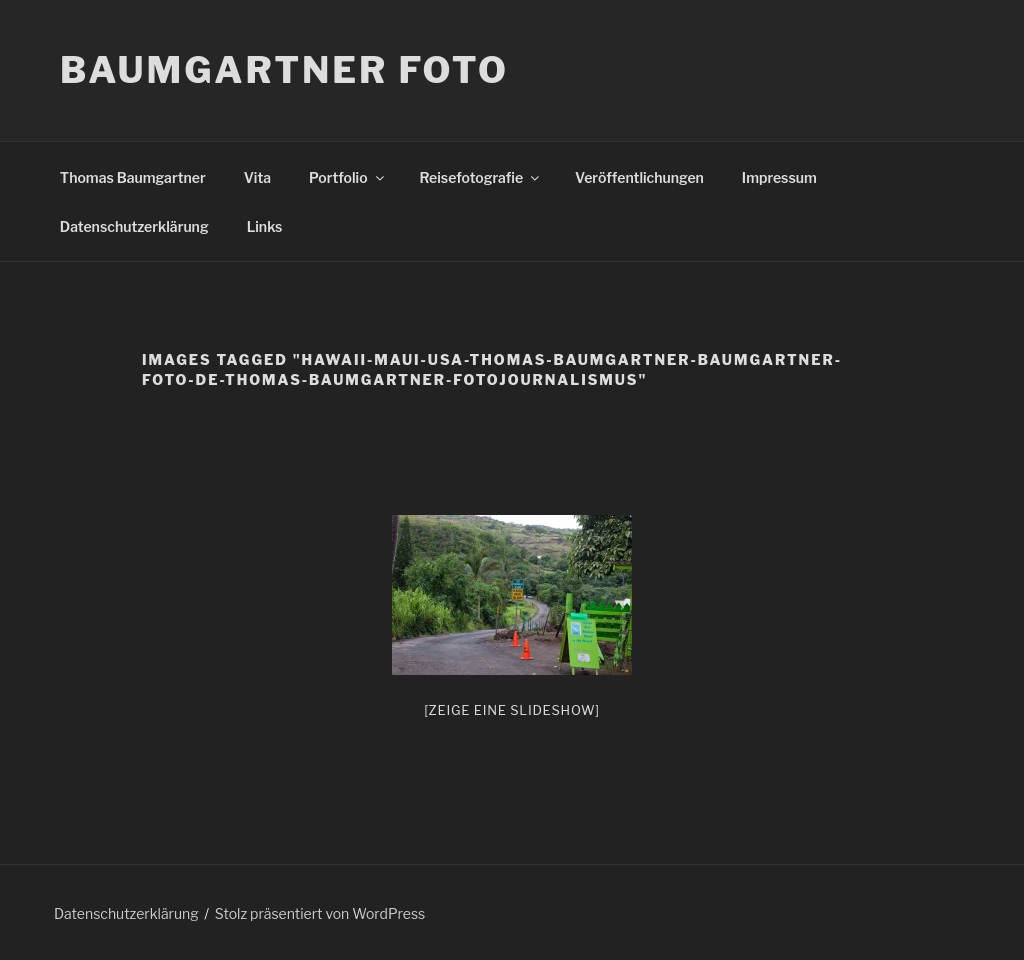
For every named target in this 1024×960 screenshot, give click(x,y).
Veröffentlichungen (639, 177)
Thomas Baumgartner (133, 177)
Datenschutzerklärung (134, 226)
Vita (257, 177)
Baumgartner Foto (284, 70)
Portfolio (347, 177)
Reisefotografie (481, 177)
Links (265, 226)
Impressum (779, 177)
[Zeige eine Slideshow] (512, 710)
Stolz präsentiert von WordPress (320, 913)
